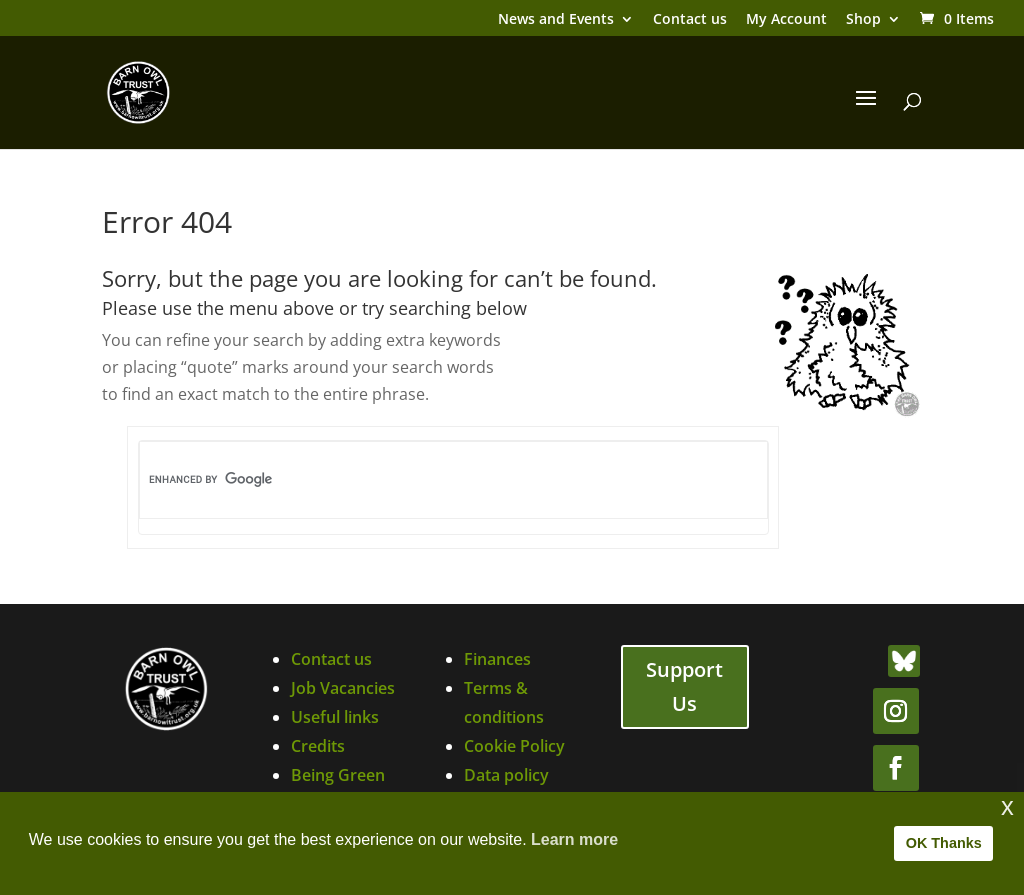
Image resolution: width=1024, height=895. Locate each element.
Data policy (506, 775)
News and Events (556, 20)
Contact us (690, 20)
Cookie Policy (514, 746)
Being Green (338, 775)
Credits (318, 746)
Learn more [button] (574, 839)
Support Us (684, 686)
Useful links (335, 717)
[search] (420, 480)
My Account (786, 20)
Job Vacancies (343, 688)
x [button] (1007, 806)
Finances (497, 659)
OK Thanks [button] (944, 843)
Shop (863, 20)
